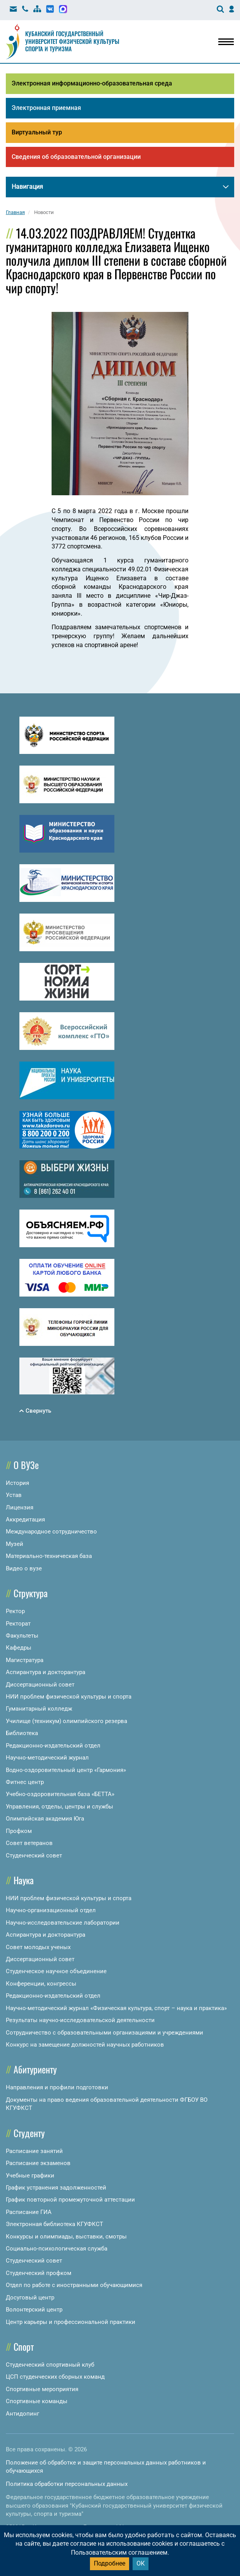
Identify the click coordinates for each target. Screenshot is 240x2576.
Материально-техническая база (49, 1556)
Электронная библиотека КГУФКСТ (54, 2224)
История (17, 1482)
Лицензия (19, 1507)
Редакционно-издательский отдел (53, 1745)
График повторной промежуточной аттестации (70, 2199)
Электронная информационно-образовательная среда (92, 83)
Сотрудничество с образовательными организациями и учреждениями (104, 2032)
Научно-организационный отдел (51, 1910)
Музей (14, 1543)
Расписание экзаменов (38, 2163)
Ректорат (18, 1623)
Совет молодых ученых (38, 1947)
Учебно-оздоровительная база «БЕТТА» (60, 1794)
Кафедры (18, 1647)
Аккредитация (25, 1519)
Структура (31, 1593)
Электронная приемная (46, 107)
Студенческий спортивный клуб (50, 2364)
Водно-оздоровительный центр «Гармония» (66, 1770)
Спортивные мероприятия (42, 2389)
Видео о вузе (24, 1568)
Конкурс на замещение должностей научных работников (85, 2044)
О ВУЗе (26, 1465)
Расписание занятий (34, 2151)
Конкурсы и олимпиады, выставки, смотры (66, 2236)
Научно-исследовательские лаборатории (62, 1922)
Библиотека (22, 1733)
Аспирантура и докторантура (45, 1672)
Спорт (24, 2346)
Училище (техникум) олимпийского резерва (66, 1721)
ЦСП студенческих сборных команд (55, 2376)
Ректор (15, 1611)
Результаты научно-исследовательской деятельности (80, 2020)
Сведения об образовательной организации (76, 156)
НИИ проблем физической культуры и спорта (68, 1696)
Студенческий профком (38, 2273)
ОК (140, 2563)
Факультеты (22, 1635)
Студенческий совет (34, 1855)
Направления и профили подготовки (57, 2087)
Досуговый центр (30, 2297)
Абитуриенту (35, 2069)
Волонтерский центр (34, 2309)
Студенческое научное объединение (56, 1971)
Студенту (29, 2133)
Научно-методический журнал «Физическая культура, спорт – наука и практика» (116, 2008)
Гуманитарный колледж (39, 1708)
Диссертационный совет (40, 1684)
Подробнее (109, 2563)
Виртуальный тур (37, 132)
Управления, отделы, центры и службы (59, 1806)
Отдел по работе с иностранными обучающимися (74, 2285)
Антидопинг (22, 2413)
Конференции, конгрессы (41, 1983)
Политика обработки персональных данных (67, 2483)
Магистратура (24, 1660)
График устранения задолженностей (56, 2187)
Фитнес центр (25, 1782)
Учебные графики (30, 2175)
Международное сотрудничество (51, 1531)
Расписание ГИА (29, 2212)
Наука (24, 1880)
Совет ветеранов (29, 1843)
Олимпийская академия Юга (45, 1818)
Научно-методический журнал (47, 1757)
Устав (14, 1495)
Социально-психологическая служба (56, 2248)
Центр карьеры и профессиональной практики (70, 2321)
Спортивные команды (36, 2401)
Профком (19, 1831)
